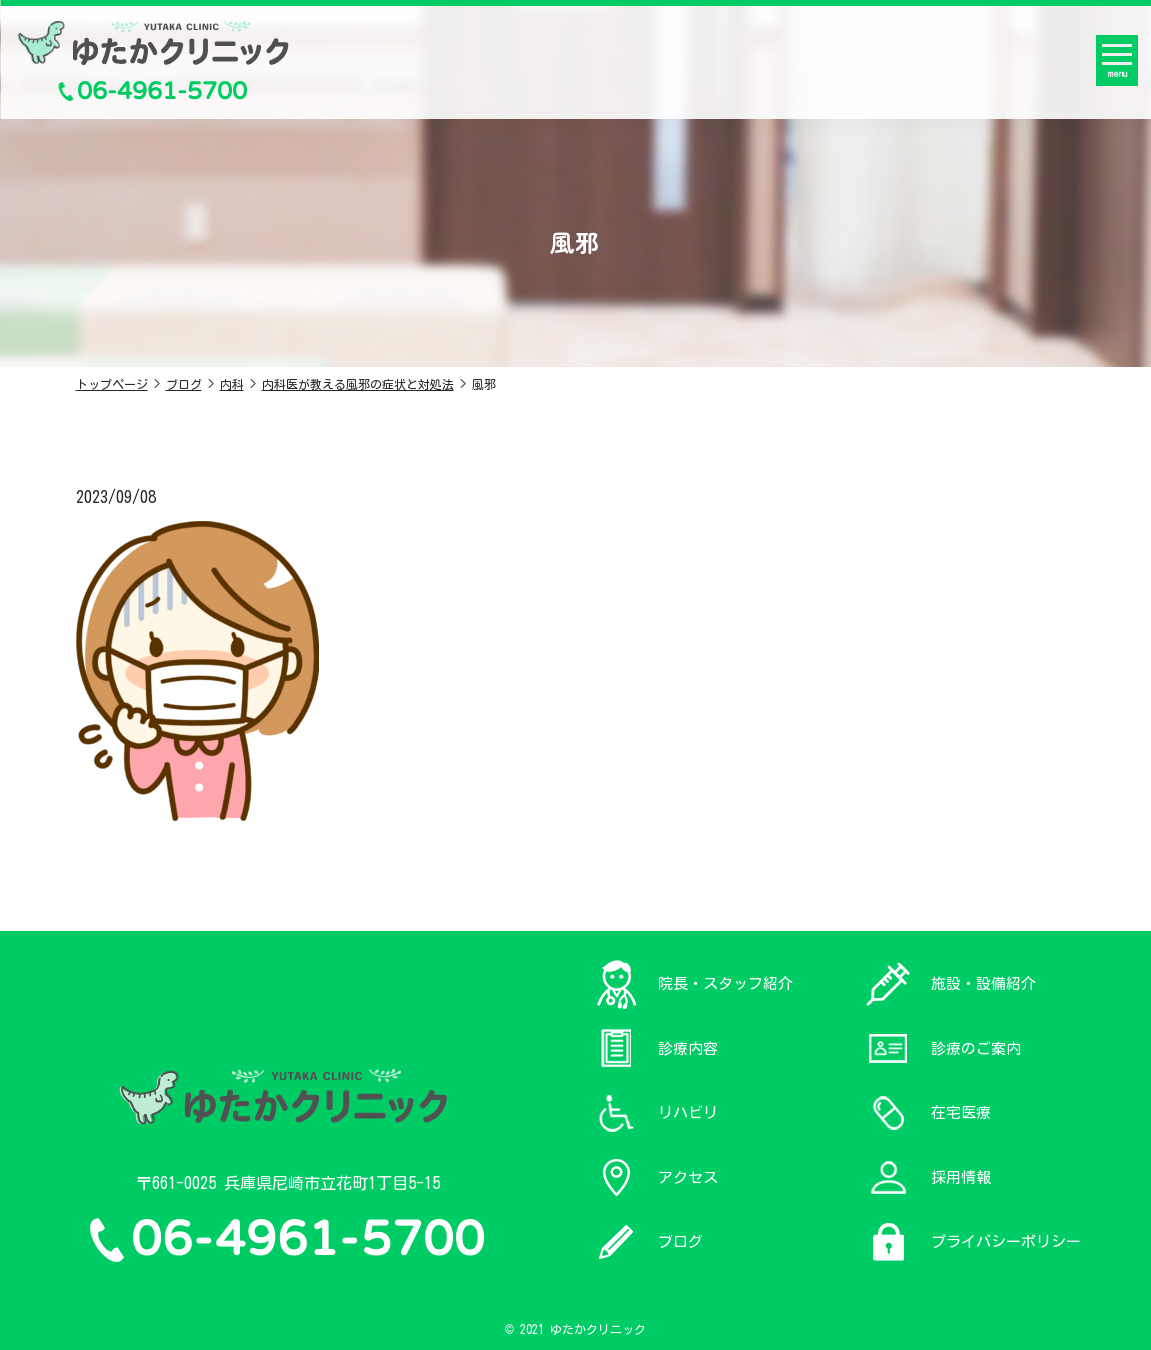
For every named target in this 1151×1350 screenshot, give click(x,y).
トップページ (112, 384)
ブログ (184, 384)
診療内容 (688, 1048)
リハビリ (688, 1112)
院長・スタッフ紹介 (725, 983)
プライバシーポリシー (1006, 1241)
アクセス (688, 1177)
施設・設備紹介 (983, 983)
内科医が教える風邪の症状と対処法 (358, 384)
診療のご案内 (976, 1048)
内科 (232, 384)
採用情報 (961, 1177)
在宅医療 (961, 1112)
